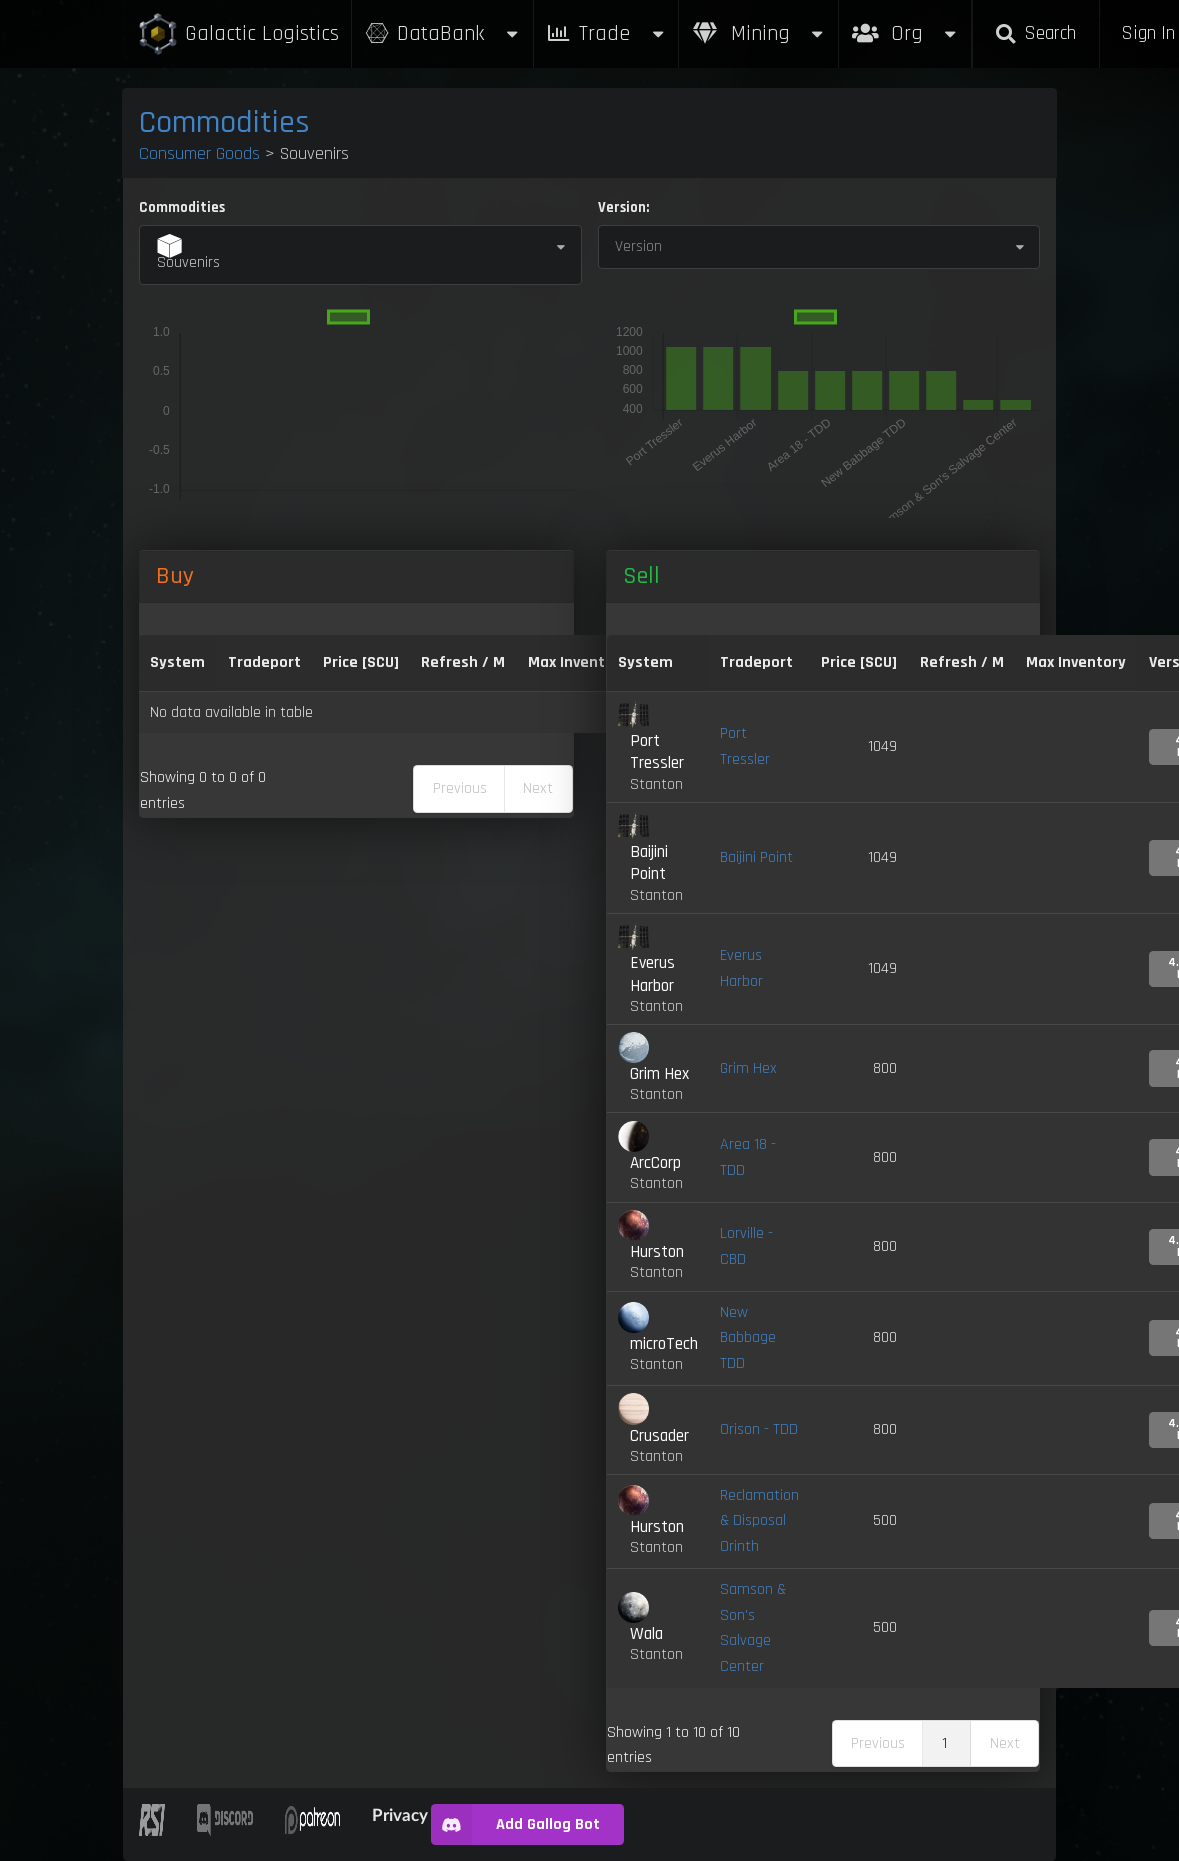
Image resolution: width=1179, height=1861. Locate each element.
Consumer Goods (199, 153)
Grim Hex (748, 1068)
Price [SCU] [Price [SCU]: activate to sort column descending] (361, 662)
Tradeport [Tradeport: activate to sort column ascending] (264, 662)
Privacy (400, 1814)
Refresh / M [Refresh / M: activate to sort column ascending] (463, 662)
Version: (623, 207)
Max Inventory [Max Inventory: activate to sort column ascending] (578, 662)
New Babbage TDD (748, 1338)
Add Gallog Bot (515, 1824)
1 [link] (944, 1743)
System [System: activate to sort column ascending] (177, 662)
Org (905, 23)
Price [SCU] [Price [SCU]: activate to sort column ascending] (859, 662)
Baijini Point (756, 857)
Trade (606, 33)
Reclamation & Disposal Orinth (759, 1521)
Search (1036, 33)
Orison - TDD (759, 1429)
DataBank (442, 33)
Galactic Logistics (238, 34)
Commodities (224, 122)
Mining (759, 33)
